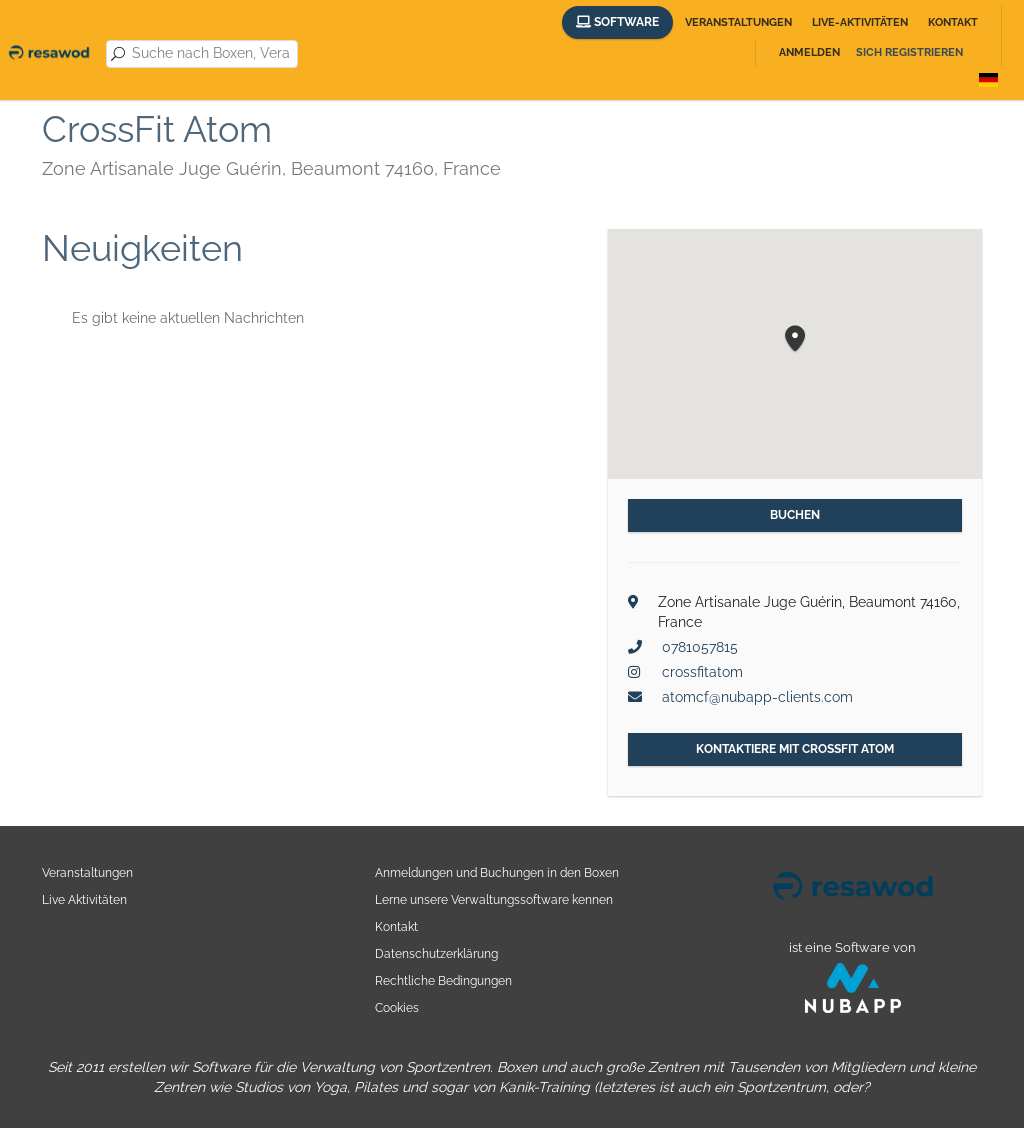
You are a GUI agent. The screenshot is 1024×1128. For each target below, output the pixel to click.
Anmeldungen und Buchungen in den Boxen (497, 872)
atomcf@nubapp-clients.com (757, 697)
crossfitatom (702, 672)
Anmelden (809, 52)
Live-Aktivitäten (860, 22)
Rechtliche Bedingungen (443, 980)
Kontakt (953, 22)
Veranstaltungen (738, 22)
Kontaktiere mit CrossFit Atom (795, 749)
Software (617, 22)
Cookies (397, 1007)
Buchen (795, 515)
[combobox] (211, 54)
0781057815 (700, 647)
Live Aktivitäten (84, 899)
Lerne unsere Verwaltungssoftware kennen (494, 899)
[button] (795, 339)
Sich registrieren (909, 52)
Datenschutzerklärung (436, 953)
